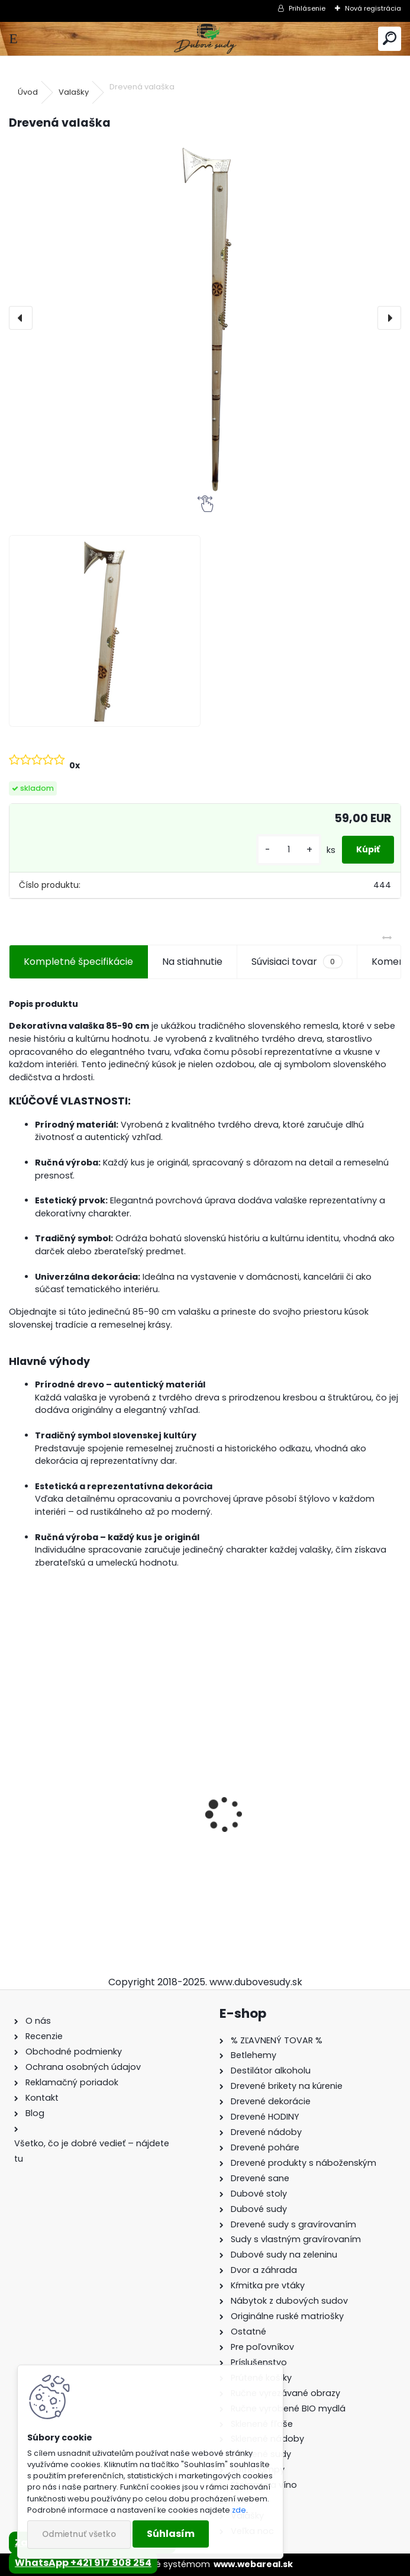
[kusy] (289, 849)
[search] (389, 39)
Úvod (28, 92)
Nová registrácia (373, 8)
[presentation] (21, 318)
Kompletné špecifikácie (78, 961)
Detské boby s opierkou (271, 1846)
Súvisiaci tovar (296, 962)
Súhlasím (171, 2533)
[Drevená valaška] (205, 317)
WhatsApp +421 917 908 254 (83, 2562)
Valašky (74, 92)
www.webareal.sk (253, 2564)
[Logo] (205, 39)
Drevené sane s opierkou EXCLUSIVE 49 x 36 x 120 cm (98, 1847)
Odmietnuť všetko (79, 2534)
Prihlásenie (307, 8)
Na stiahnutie (192, 961)
